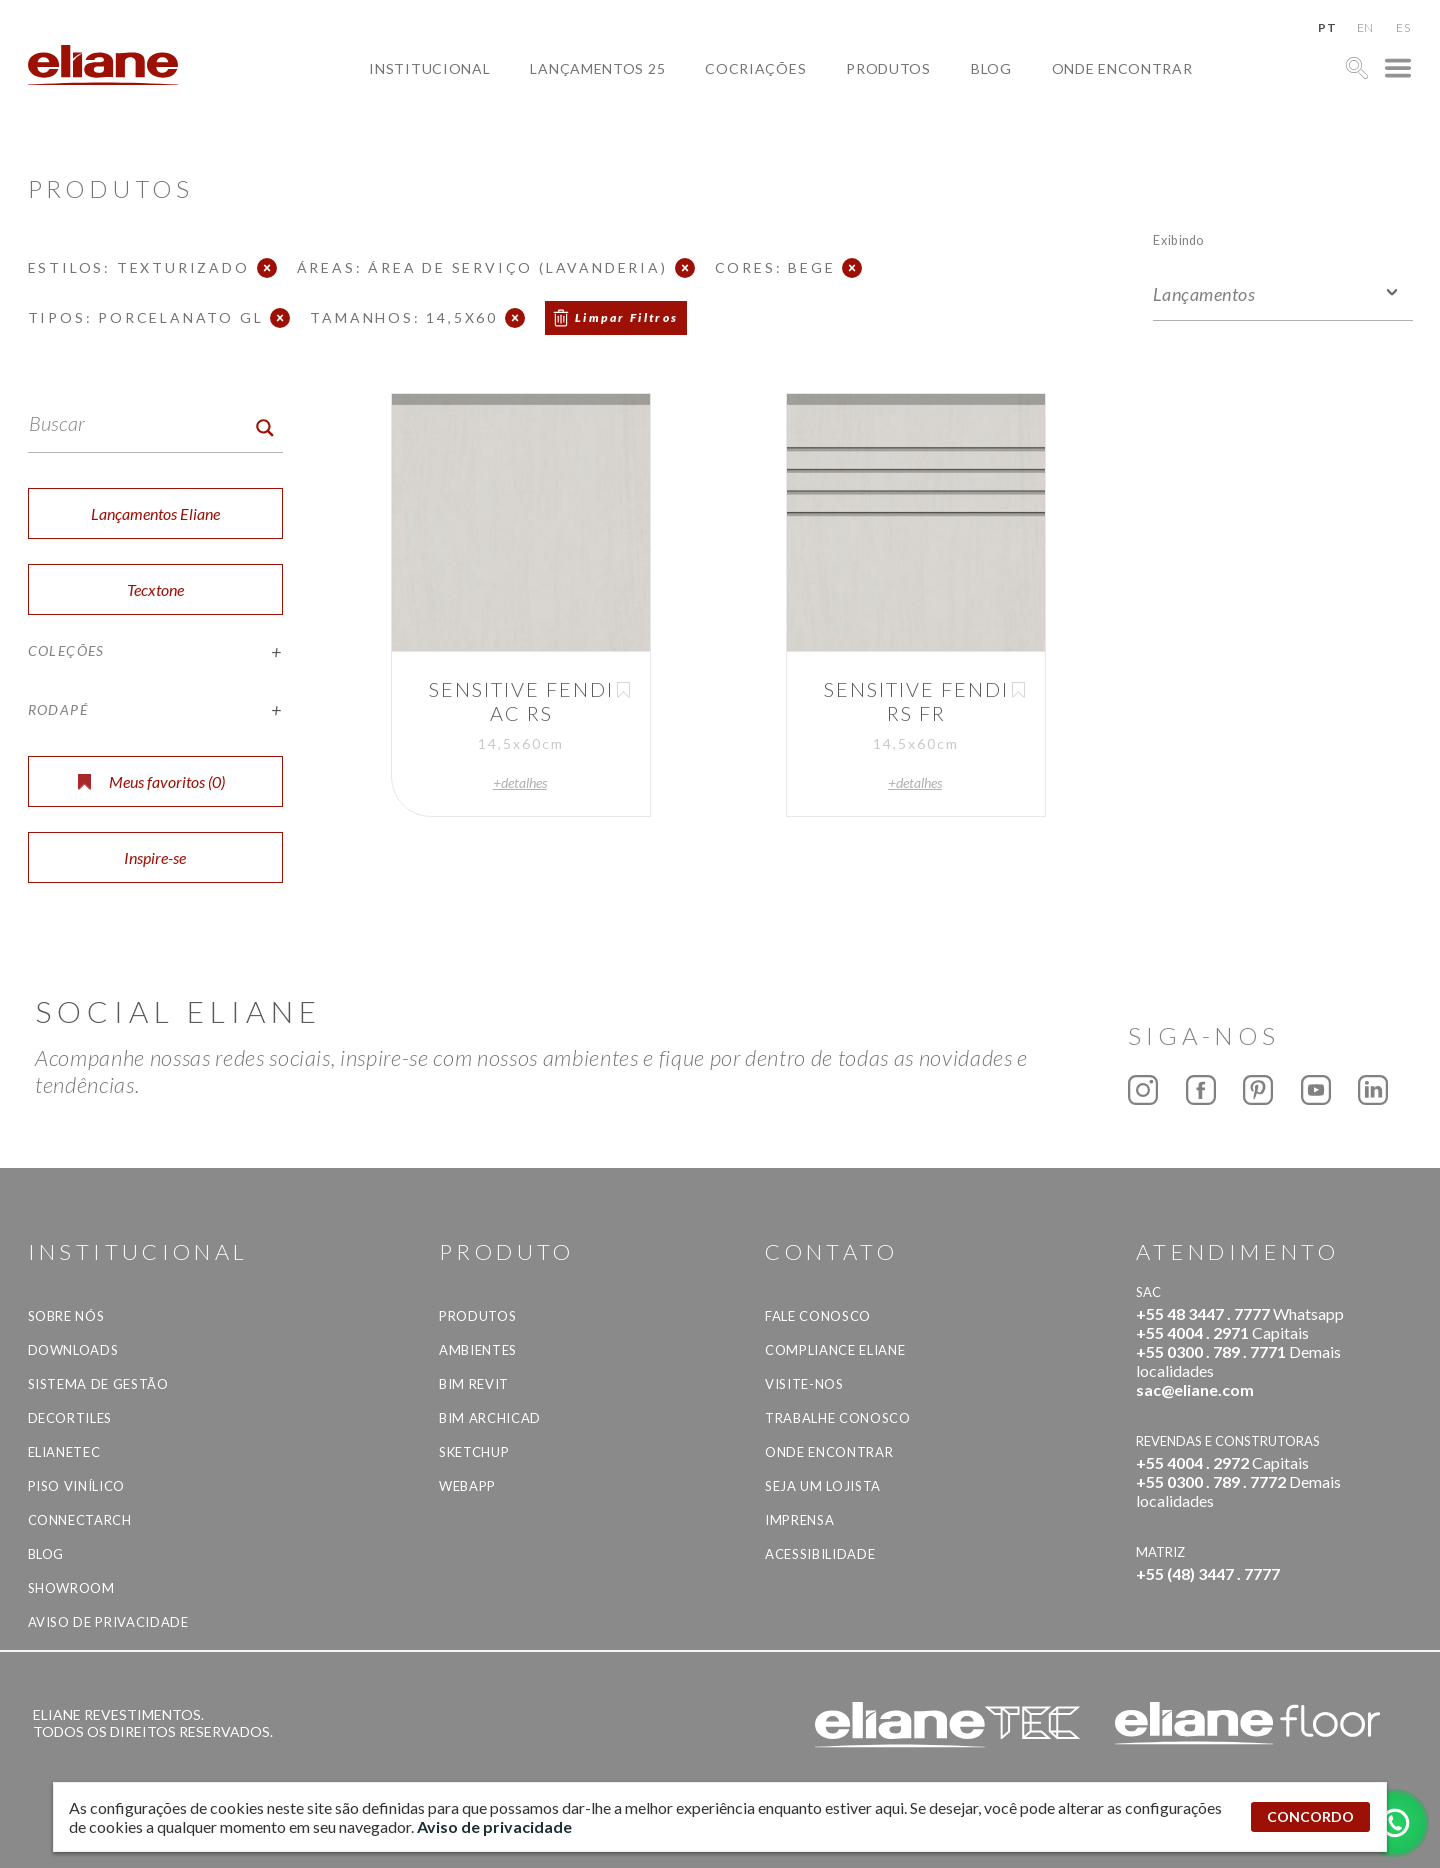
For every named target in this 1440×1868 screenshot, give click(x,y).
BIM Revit (474, 1384)
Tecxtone (155, 589)
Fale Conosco (818, 1316)
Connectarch (80, 1520)
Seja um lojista (823, 1486)
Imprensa (799, 1520)
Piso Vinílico (76, 1486)
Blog (991, 68)
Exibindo (1178, 239)
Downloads (73, 1350)
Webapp (467, 1486)
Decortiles (70, 1418)
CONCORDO (1310, 1816)
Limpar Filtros (627, 317)
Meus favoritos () (151, 781)
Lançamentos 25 (597, 68)
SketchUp (474, 1452)
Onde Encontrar (1122, 68)
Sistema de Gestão (98, 1384)
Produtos (888, 68)
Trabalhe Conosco (837, 1418)
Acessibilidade (820, 1554)
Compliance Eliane (835, 1350)
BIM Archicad (490, 1418)
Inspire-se (155, 857)
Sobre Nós (66, 1316)
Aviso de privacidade (108, 1622)
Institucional (429, 68)
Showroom (71, 1588)
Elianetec (64, 1452)
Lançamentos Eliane (155, 513)
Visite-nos (804, 1384)
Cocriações (755, 68)
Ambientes (478, 1350)
